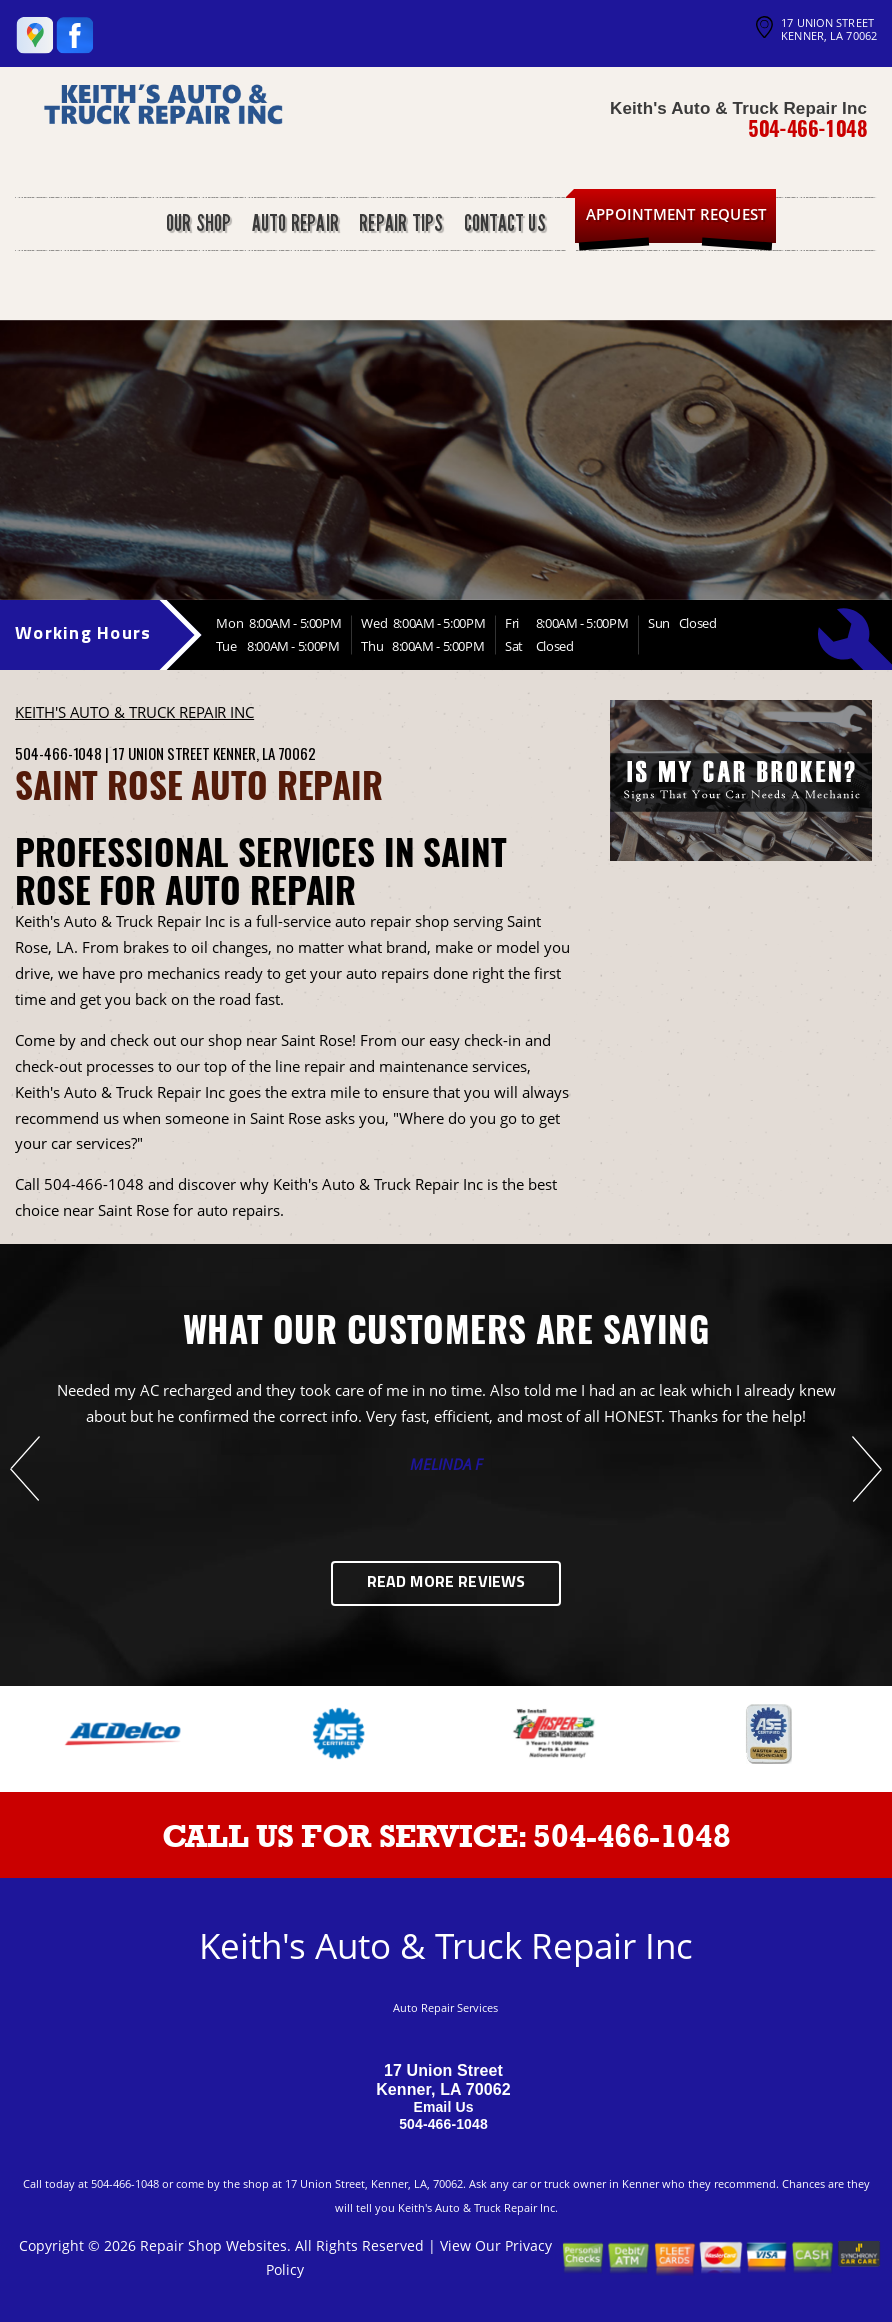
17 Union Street (161, 753)
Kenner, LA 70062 (264, 753)
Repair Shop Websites (213, 2245)
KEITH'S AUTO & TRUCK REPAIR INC (134, 712)
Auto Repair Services (445, 2007)
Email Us (443, 2107)
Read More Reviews (446, 1583)
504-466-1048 (807, 128)
